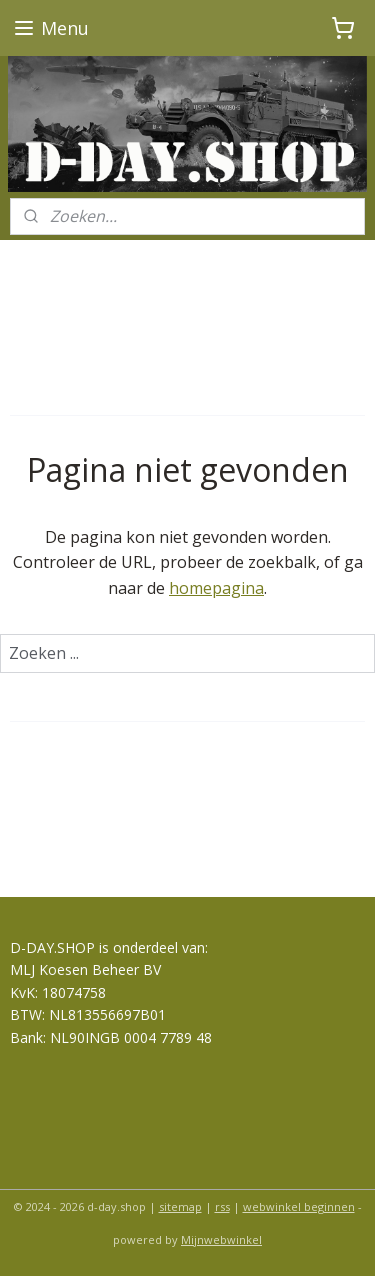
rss (222, 1206)
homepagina (216, 588)
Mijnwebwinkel (221, 1239)
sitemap (180, 1206)
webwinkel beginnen (299, 1206)
